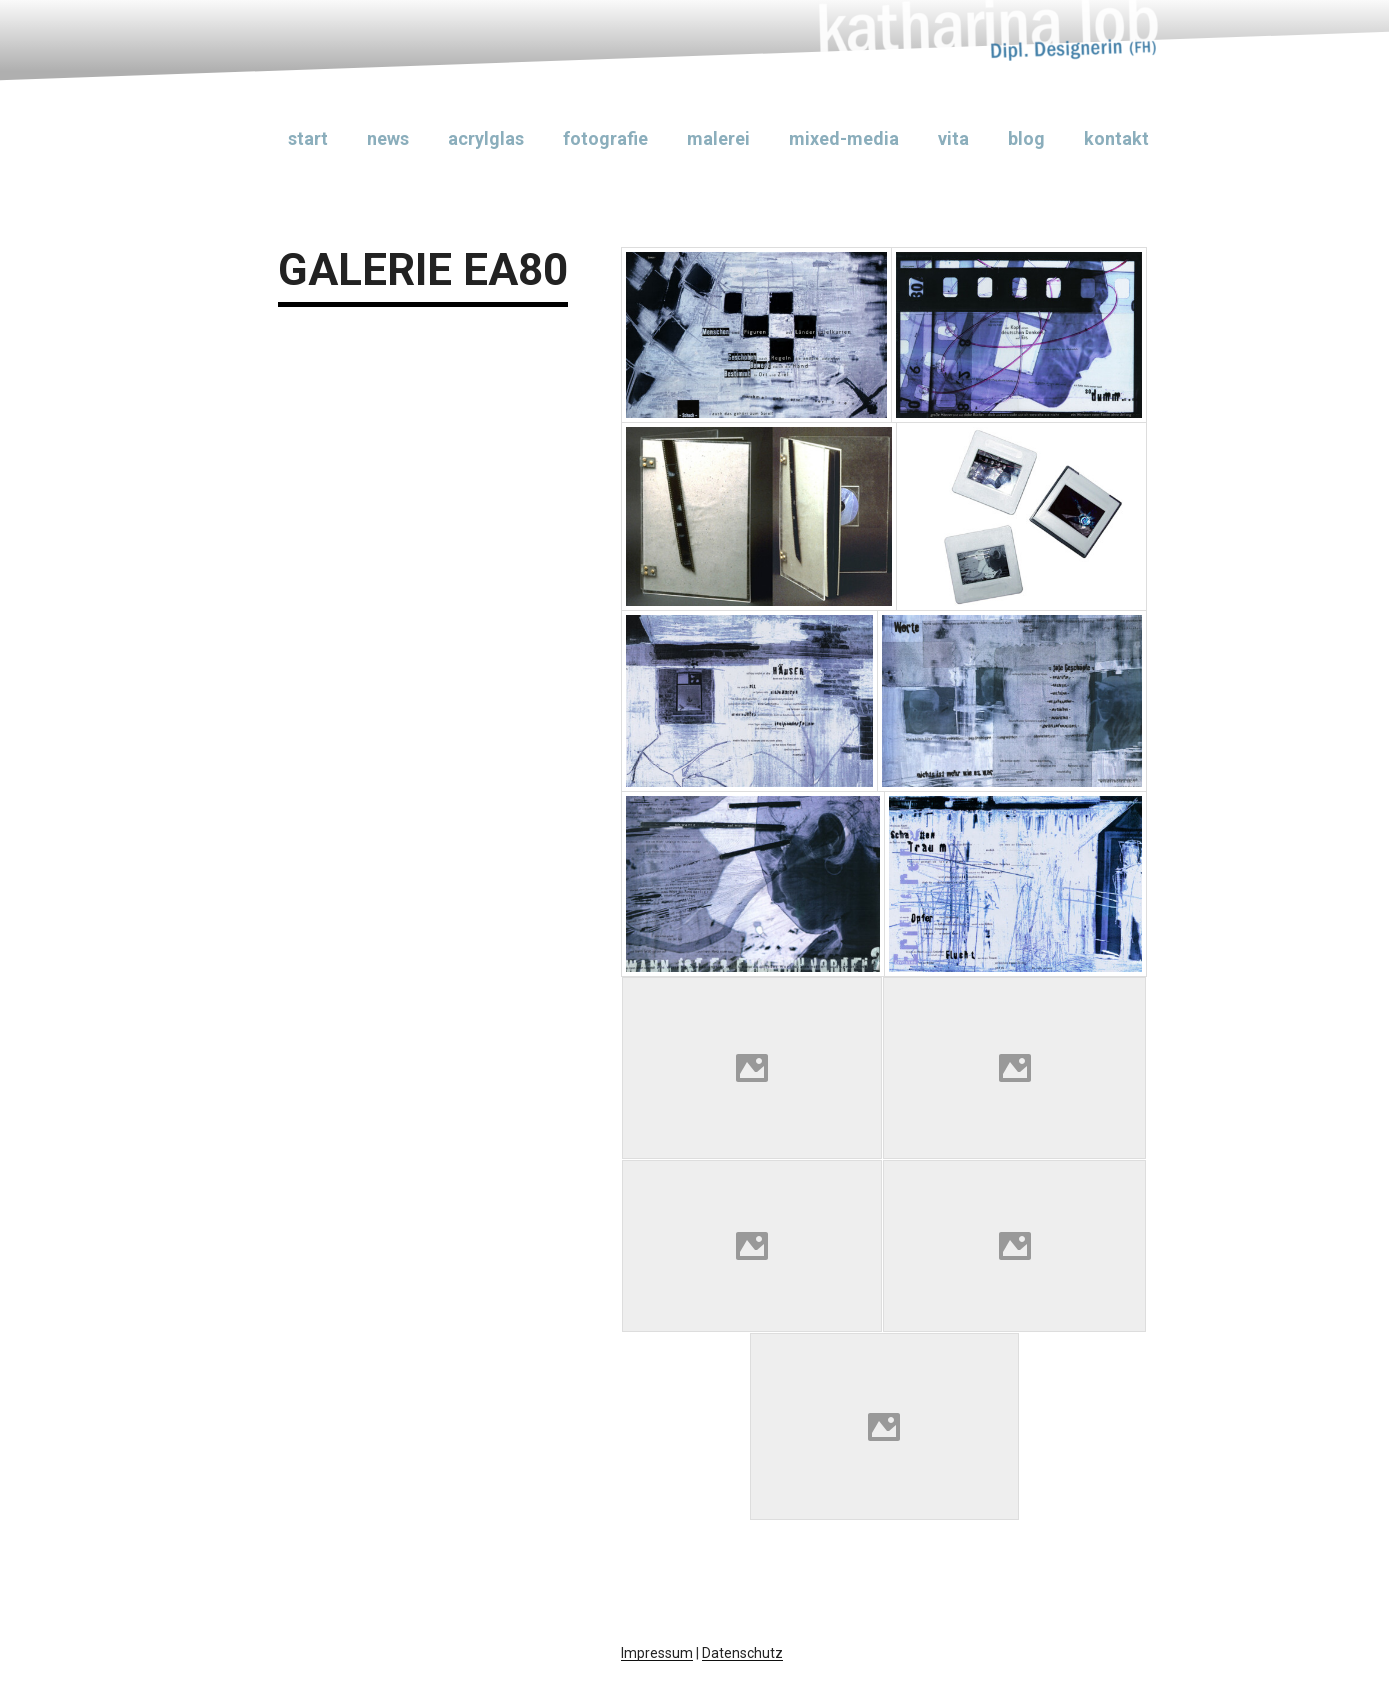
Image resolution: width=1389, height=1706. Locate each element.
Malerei (718, 138)
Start (308, 138)
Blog (1026, 138)
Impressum (657, 1653)
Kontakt (1116, 138)
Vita (953, 138)
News (388, 138)
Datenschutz (742, 1653)
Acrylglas (486, 138)
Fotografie (605, 138)
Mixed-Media (844, 138)
